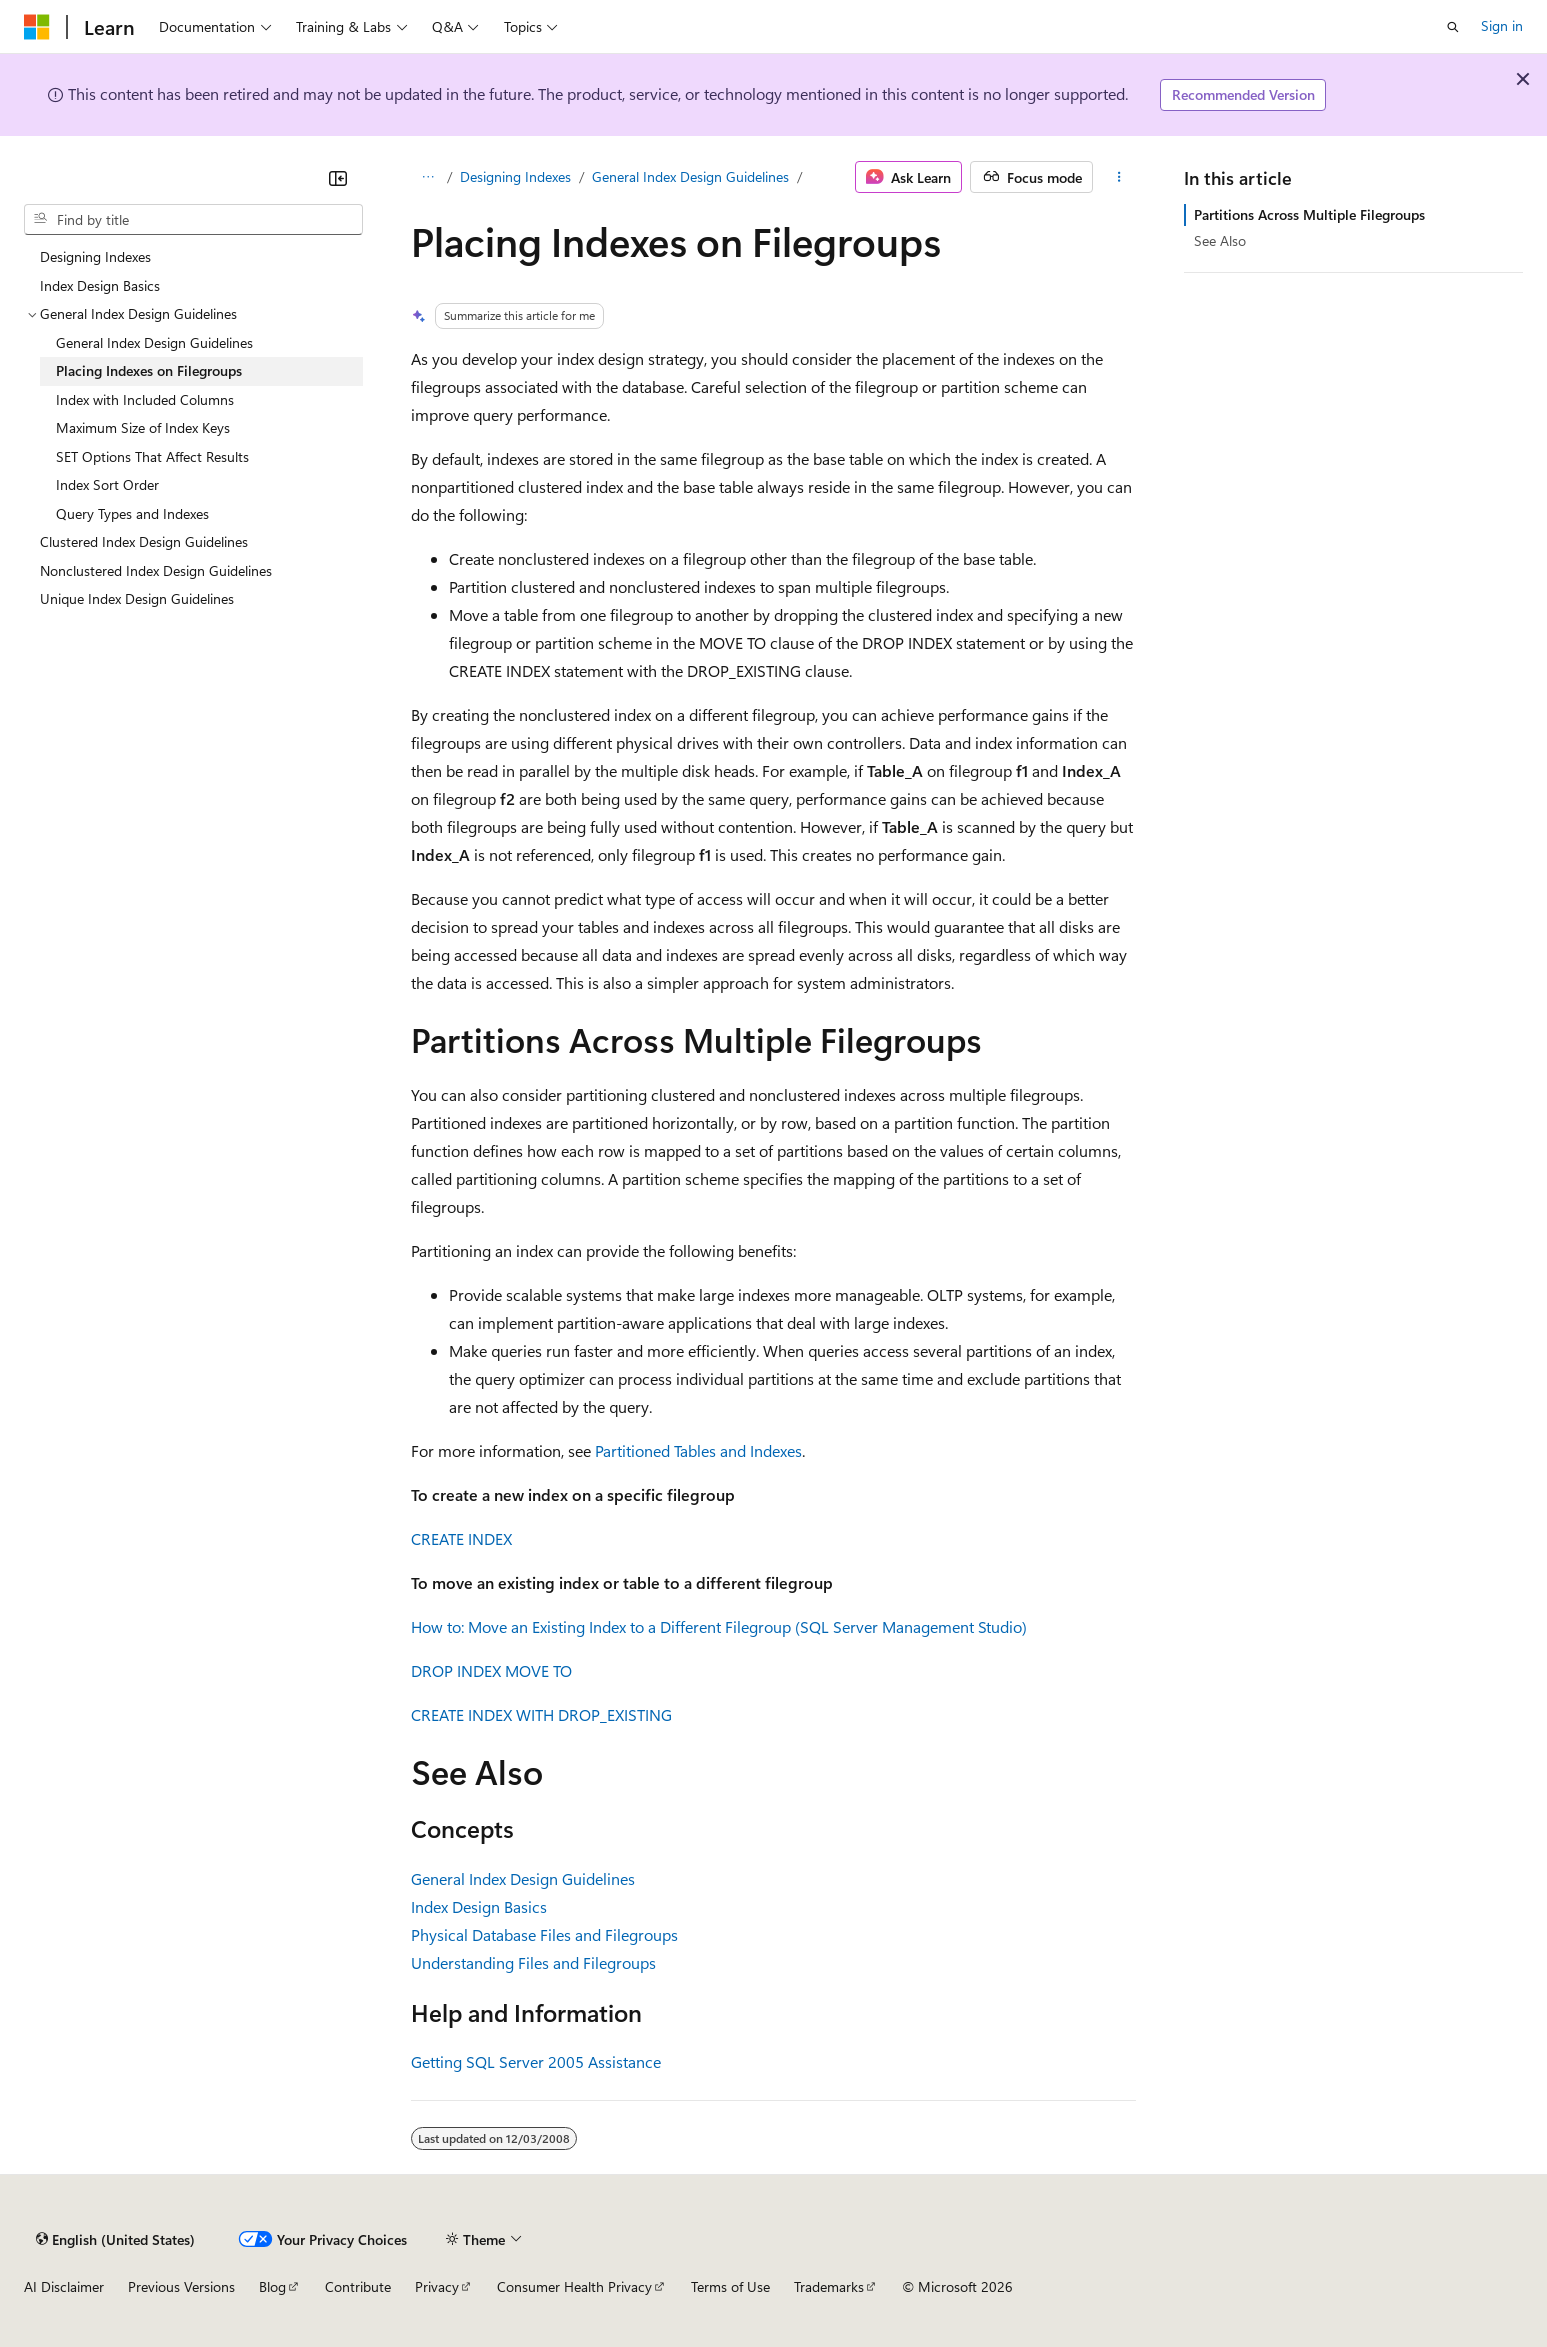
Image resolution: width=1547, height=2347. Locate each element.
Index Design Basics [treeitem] (100, 285)
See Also (1220, 240)
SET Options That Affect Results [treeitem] (152, 456)
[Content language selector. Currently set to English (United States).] (115, 2239)
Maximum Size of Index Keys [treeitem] (143, 427)
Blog (272, 2286)
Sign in (1502, 25)
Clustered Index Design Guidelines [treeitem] (144, 541)
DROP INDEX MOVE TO (491, 1670)
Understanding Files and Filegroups (533, 1962)
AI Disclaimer (64, 2286)
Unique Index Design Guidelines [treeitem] (137, 598)
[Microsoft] (37, 27)
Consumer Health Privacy (574, 2286)
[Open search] (1453, 27)
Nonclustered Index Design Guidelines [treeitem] (156, 570)
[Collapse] (338, 178)
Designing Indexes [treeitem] (95, 256)
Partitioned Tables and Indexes (698, 1450)
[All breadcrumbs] (428, 177)
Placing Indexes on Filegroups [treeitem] (149, 370)
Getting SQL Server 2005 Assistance (536, 2061)
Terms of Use (730, 2286)
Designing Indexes (515, 176)
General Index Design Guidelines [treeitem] (154, 342)
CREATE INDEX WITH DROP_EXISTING (541, 1714)
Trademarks (829, 2286)
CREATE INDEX (461, 1538)
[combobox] (193, 220)
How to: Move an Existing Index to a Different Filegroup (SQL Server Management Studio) (719, 1626)
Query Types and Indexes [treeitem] (132, 513)
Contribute (358, 2286)
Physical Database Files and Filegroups (544, 1934)
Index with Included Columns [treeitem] (145, 399)
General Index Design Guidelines (690, 176)
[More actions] (1118, 177)
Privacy (437, 2286)
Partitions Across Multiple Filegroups (1309, 214)
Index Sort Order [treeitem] (107, 484)
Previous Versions (181, 2286)
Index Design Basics (479, 1906)
